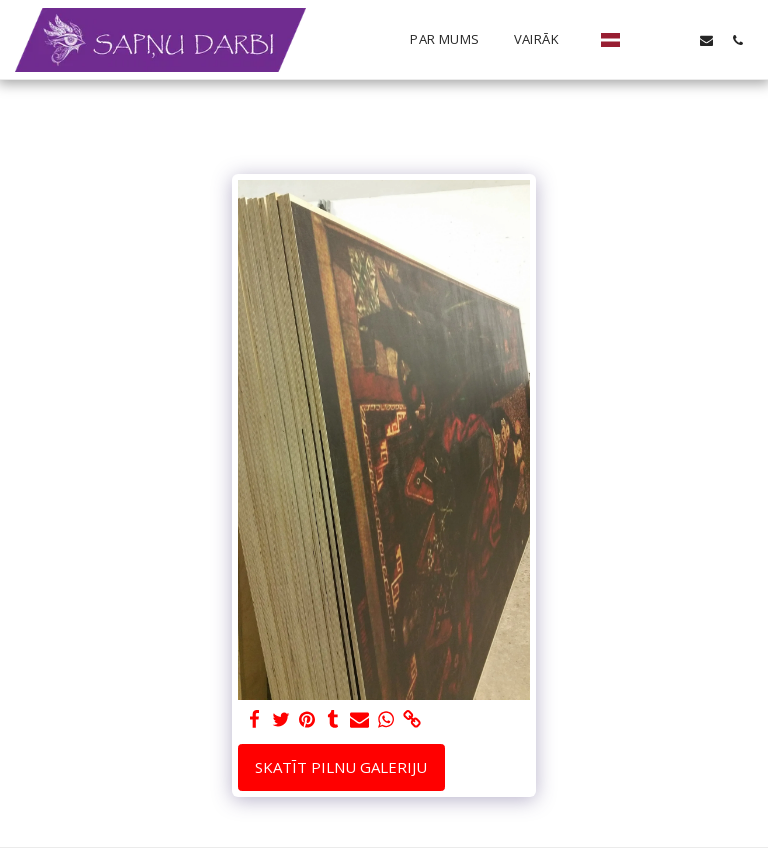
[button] (644, 40)
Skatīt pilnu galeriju (341, 767)
